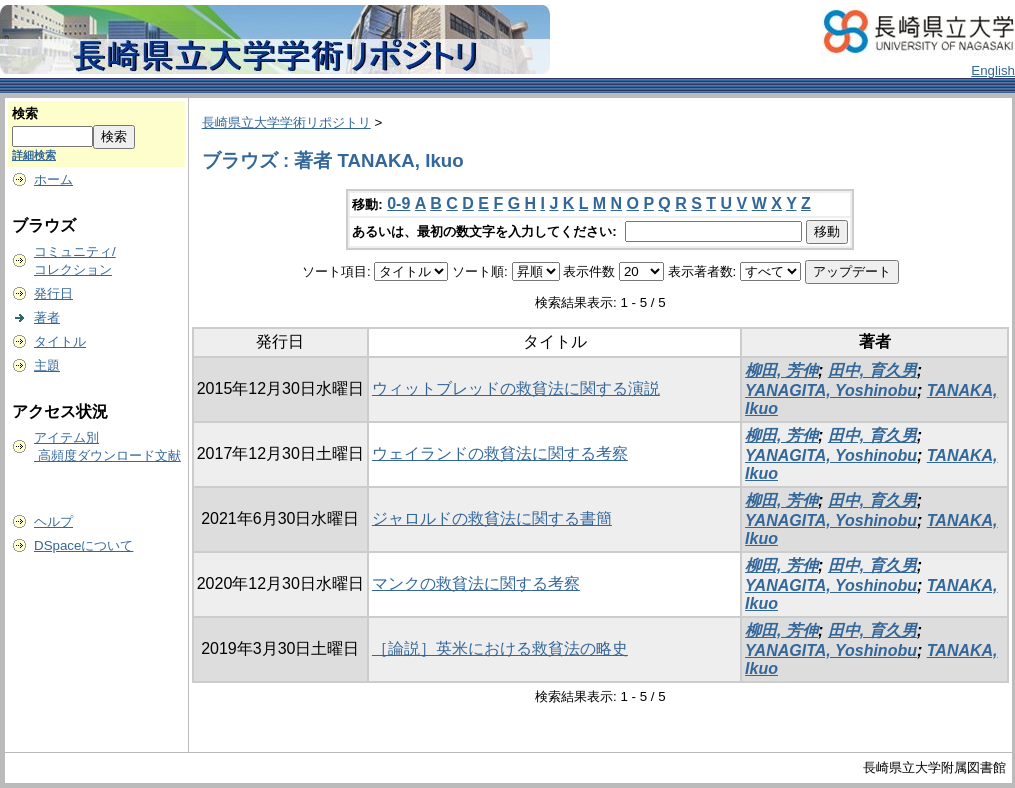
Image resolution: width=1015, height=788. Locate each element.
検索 (25, 113)
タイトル (60, 341)
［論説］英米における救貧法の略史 (500, 648)
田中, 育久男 (872, 370)
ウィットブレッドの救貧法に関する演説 (516, 388)
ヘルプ (53, 521)
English (993, 70)
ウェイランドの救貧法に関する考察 (500, 453)
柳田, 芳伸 (781, 370)
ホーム (53, 179)
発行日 (53, 293)
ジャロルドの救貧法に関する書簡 (492, 518)
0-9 (398, 203)
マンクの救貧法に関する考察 (476, 583)
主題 (47, 365)
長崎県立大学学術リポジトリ (286, 122)
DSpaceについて (83, 545)
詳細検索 (34, 155)
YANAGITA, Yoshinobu (831, 390)
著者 (47, 317)
